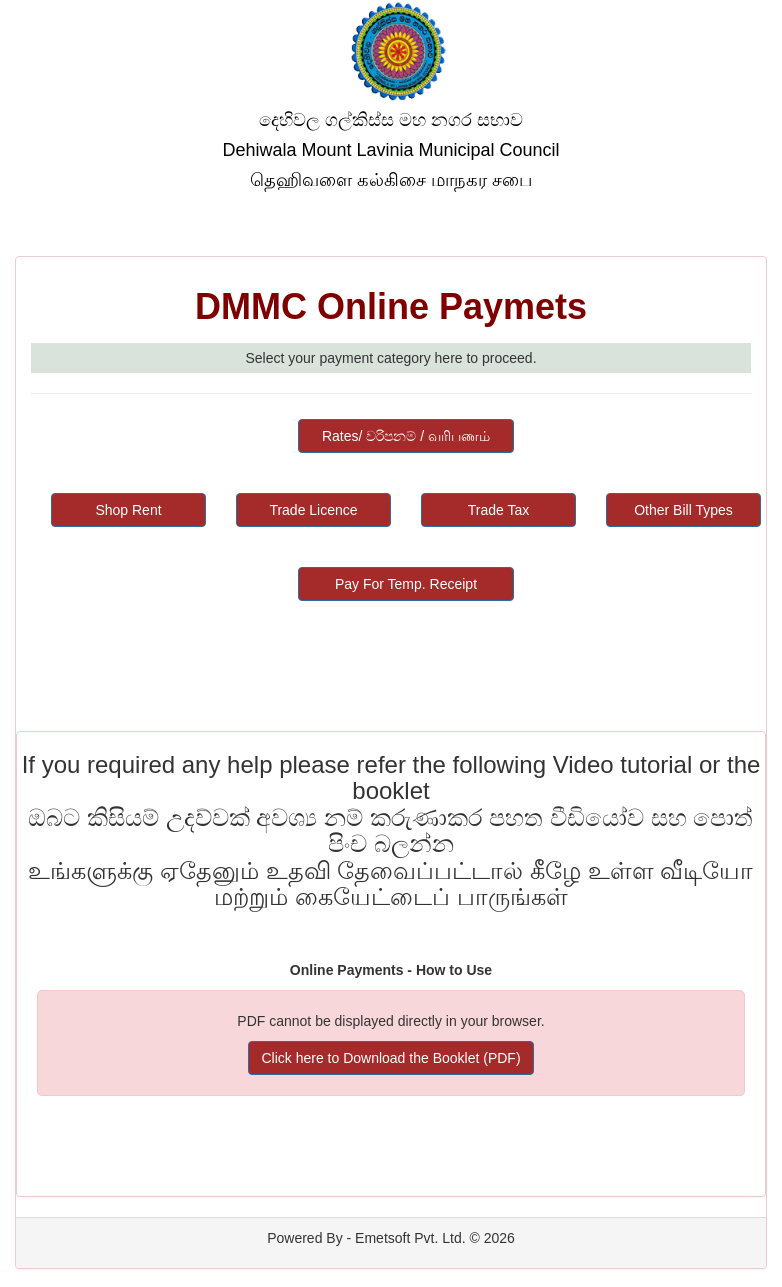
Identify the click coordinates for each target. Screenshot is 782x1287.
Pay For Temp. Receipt (406, 584)
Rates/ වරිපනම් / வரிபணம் (406, 436)
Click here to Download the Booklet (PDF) (390, 1058)
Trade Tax (498, 510)
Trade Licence (313, 510)
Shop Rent (128, 510)
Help (741, 210)
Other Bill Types (683, 510)
